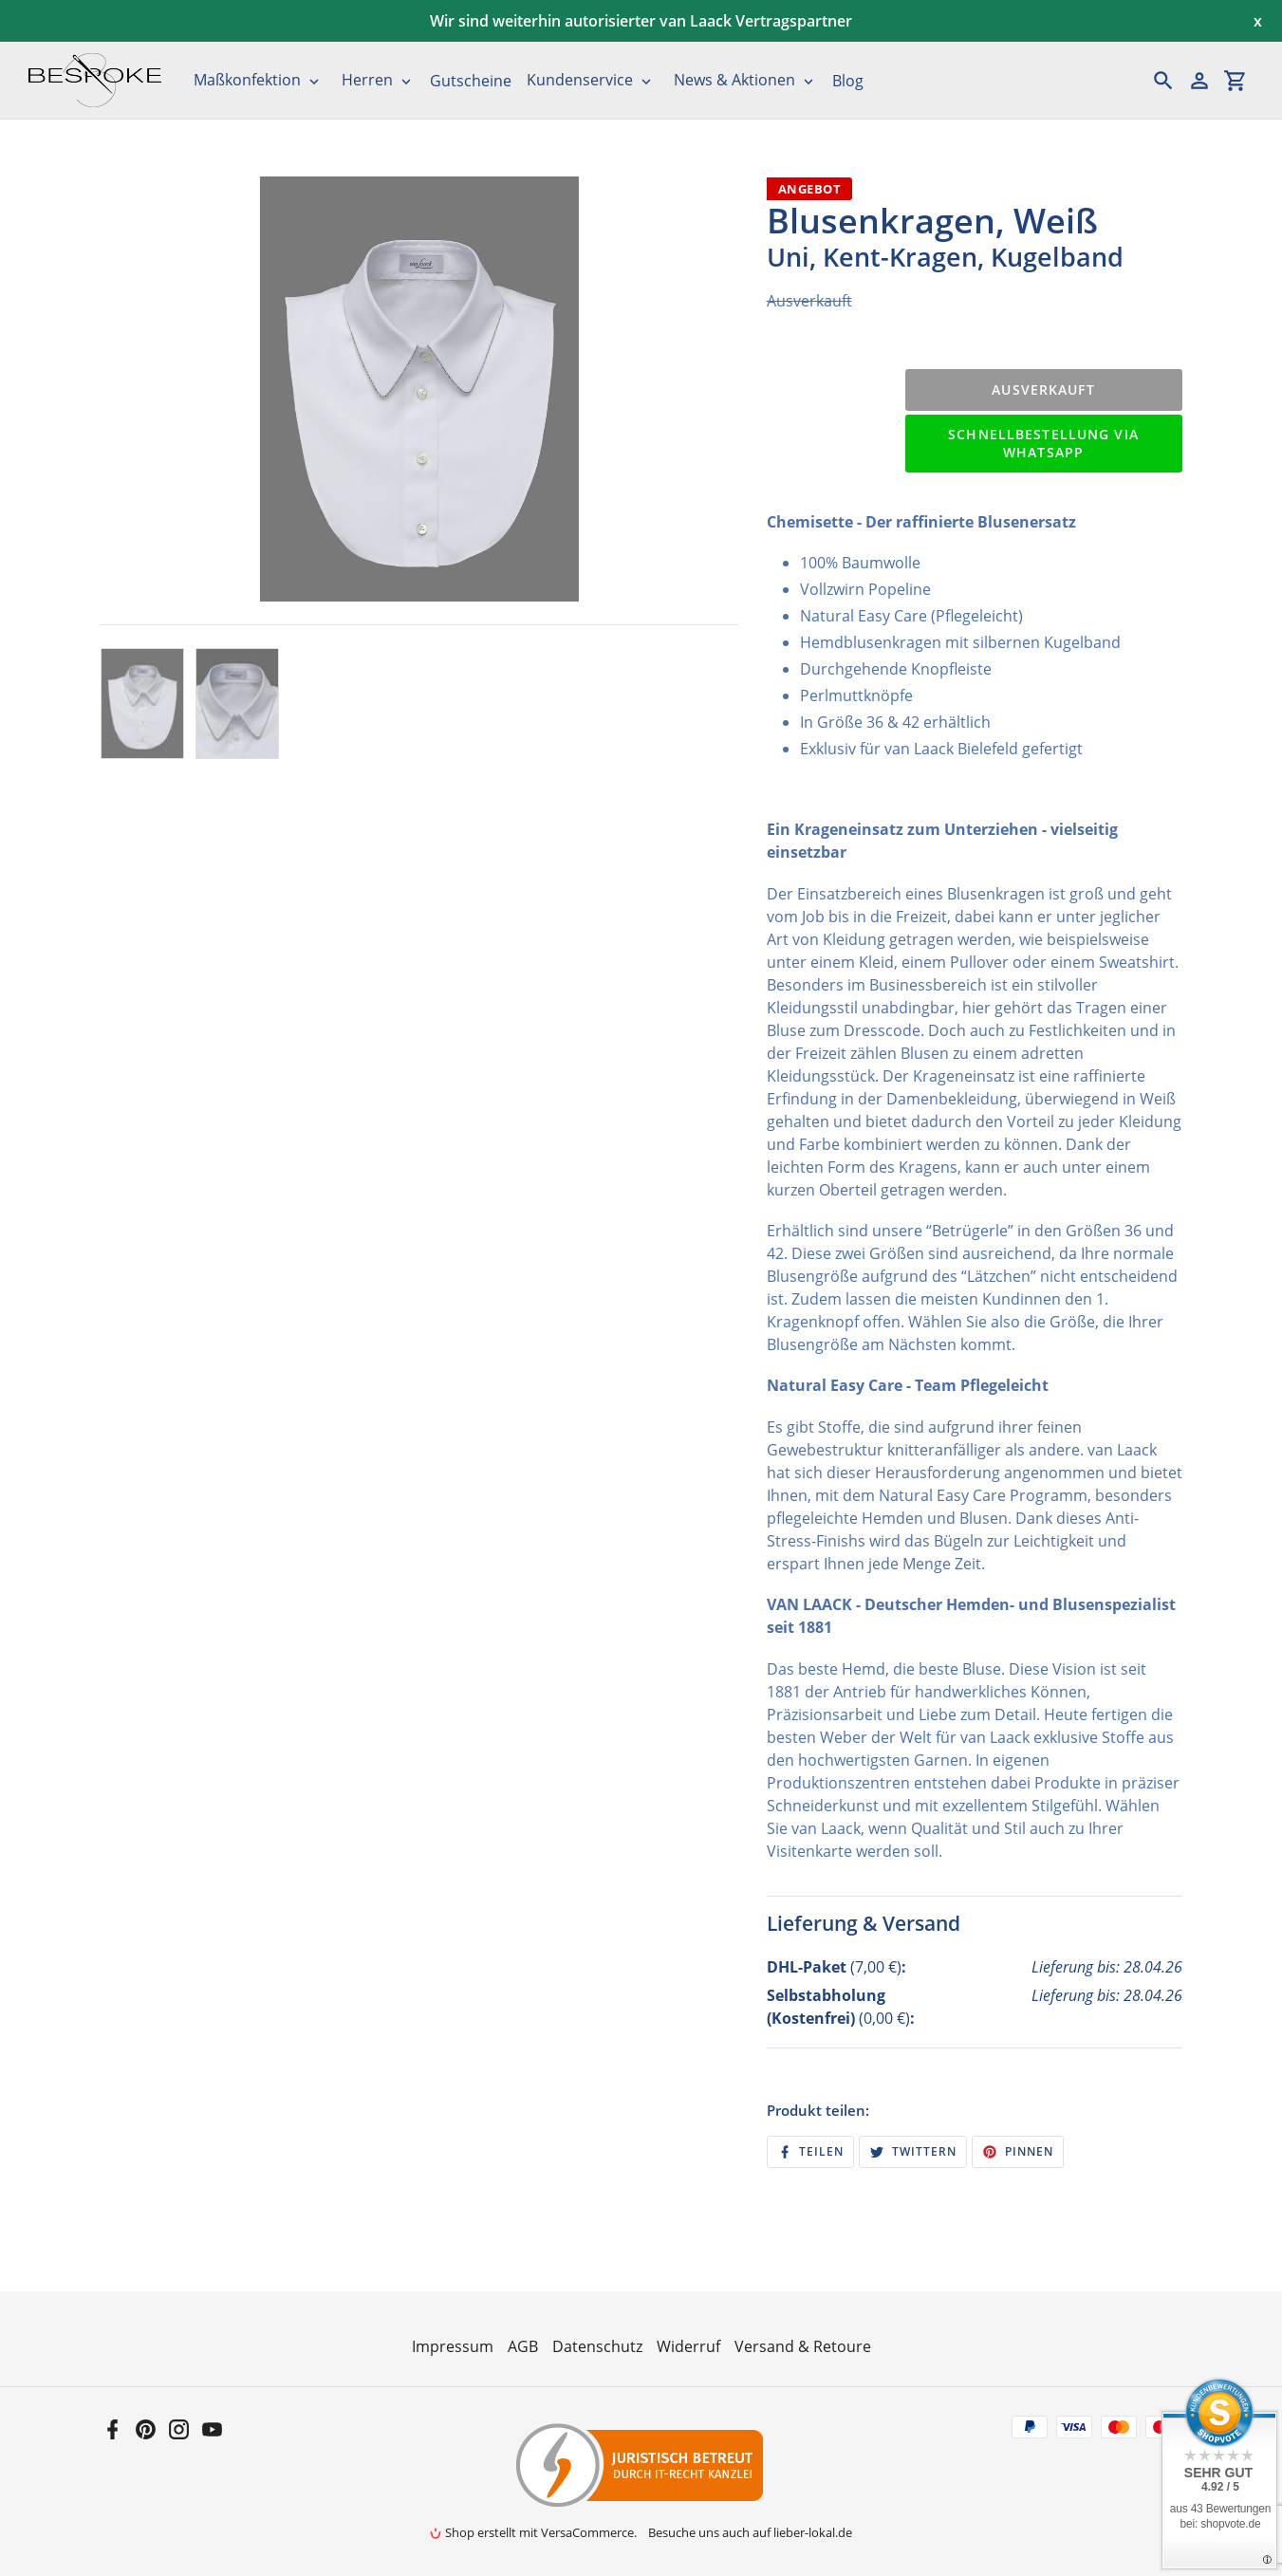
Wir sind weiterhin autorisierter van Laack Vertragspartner (641, 20)
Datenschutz (597, 2346)
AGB (523, 2346)
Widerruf (688, 2346)
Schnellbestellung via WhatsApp (1043, 443)
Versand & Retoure (802, 2346)
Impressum (452, 2346)
